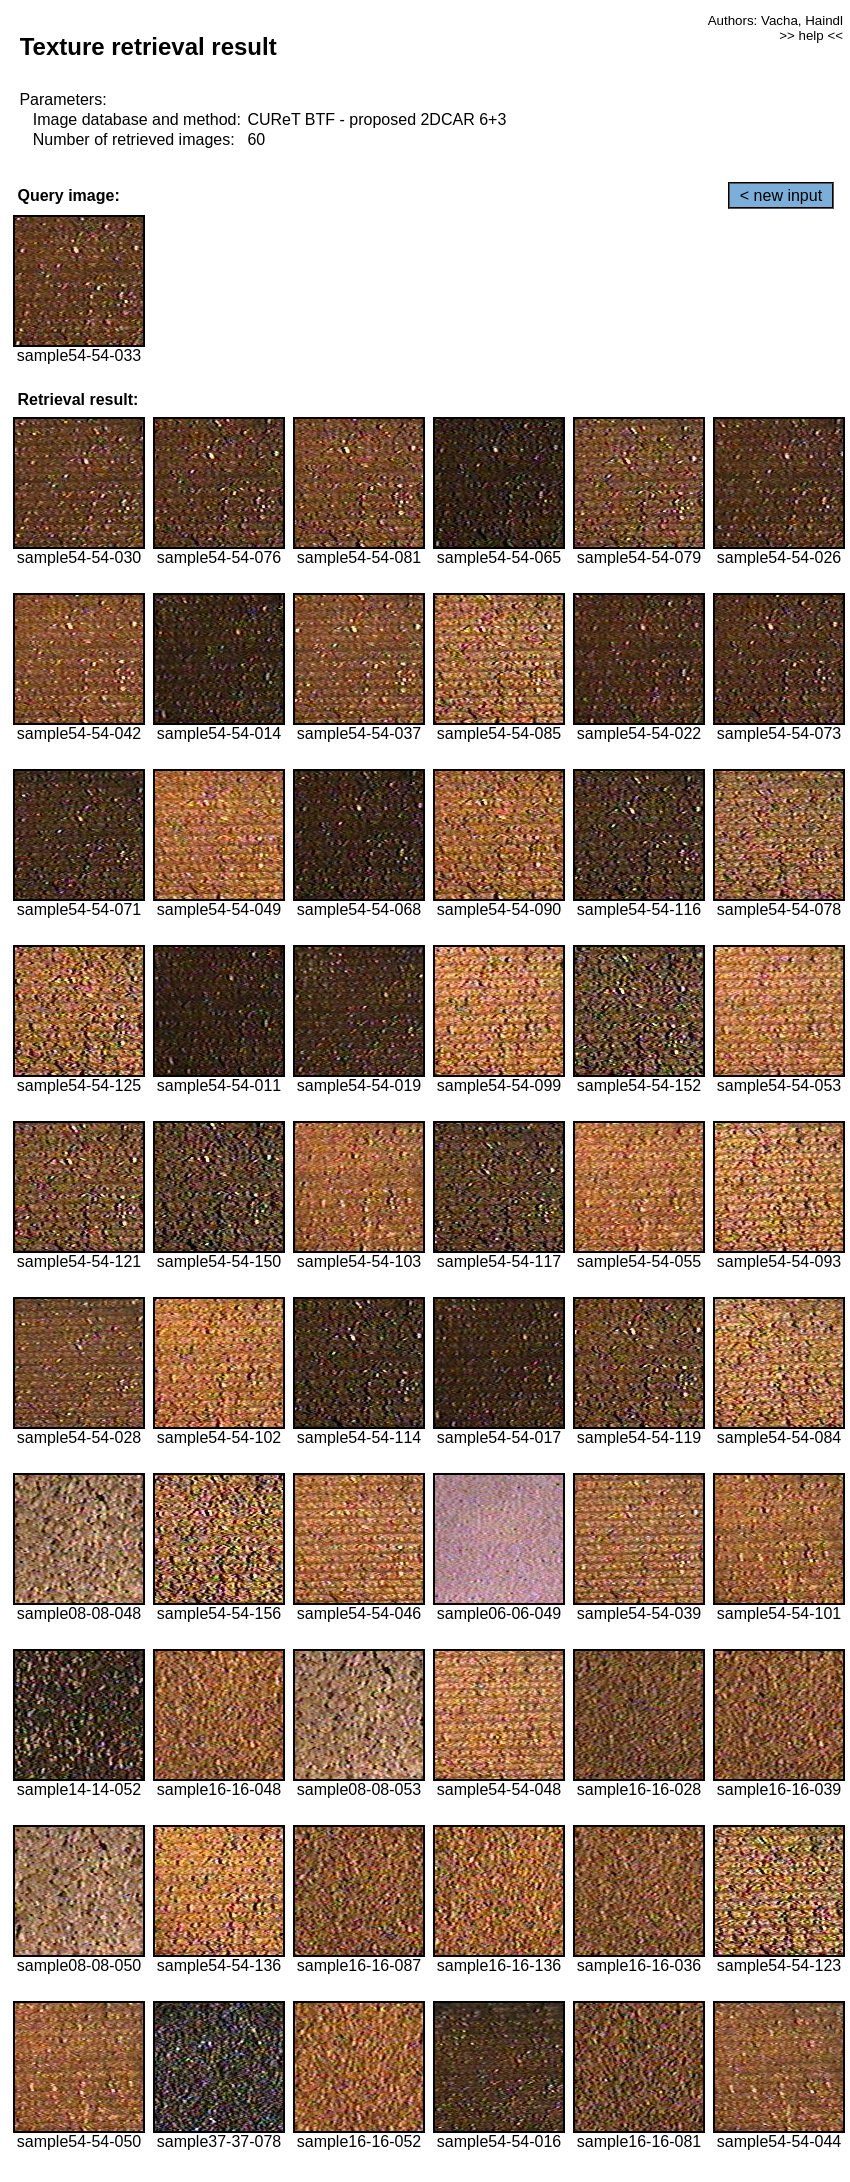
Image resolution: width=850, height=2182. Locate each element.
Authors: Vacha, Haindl (775, 20)
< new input (781, 195)
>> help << (811, 35)
